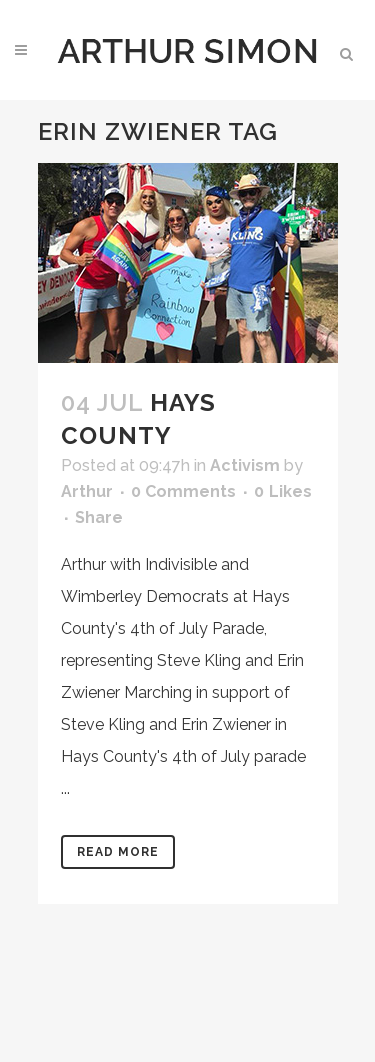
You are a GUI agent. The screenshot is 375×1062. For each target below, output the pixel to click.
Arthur (87, 491)
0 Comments (183, 491)
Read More (118, 852)
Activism (245, 465)
